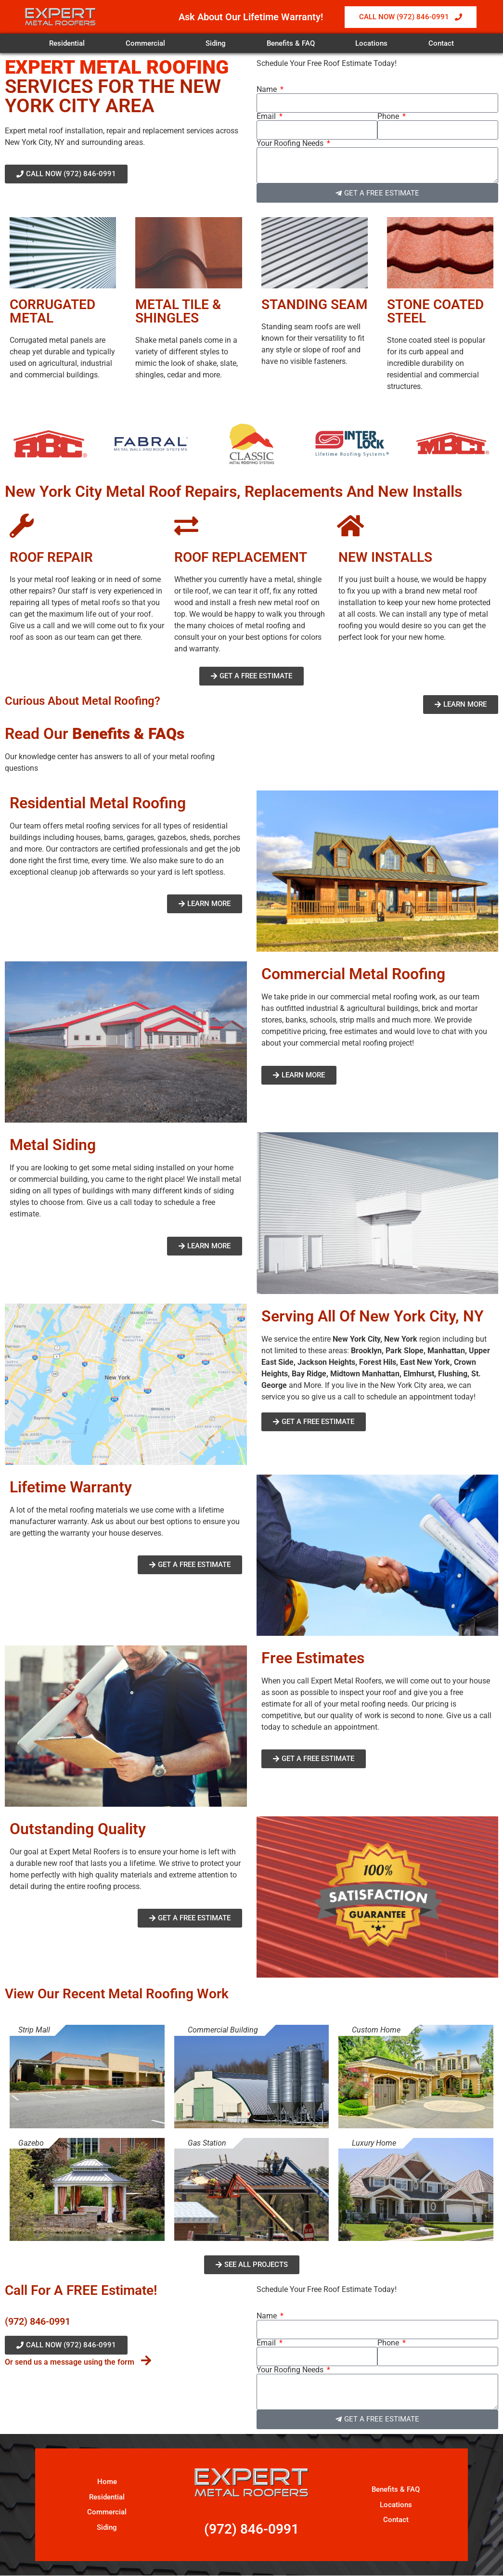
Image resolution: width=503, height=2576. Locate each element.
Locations (371, 43)
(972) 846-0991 (37, 2321)
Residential (67, 43)
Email (267, 116)
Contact (441, 43)
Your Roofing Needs (291, 143)
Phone (389, 116)
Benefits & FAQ (291, 43)
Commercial (145, 43)
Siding (216, 43)
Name (268, 89)
